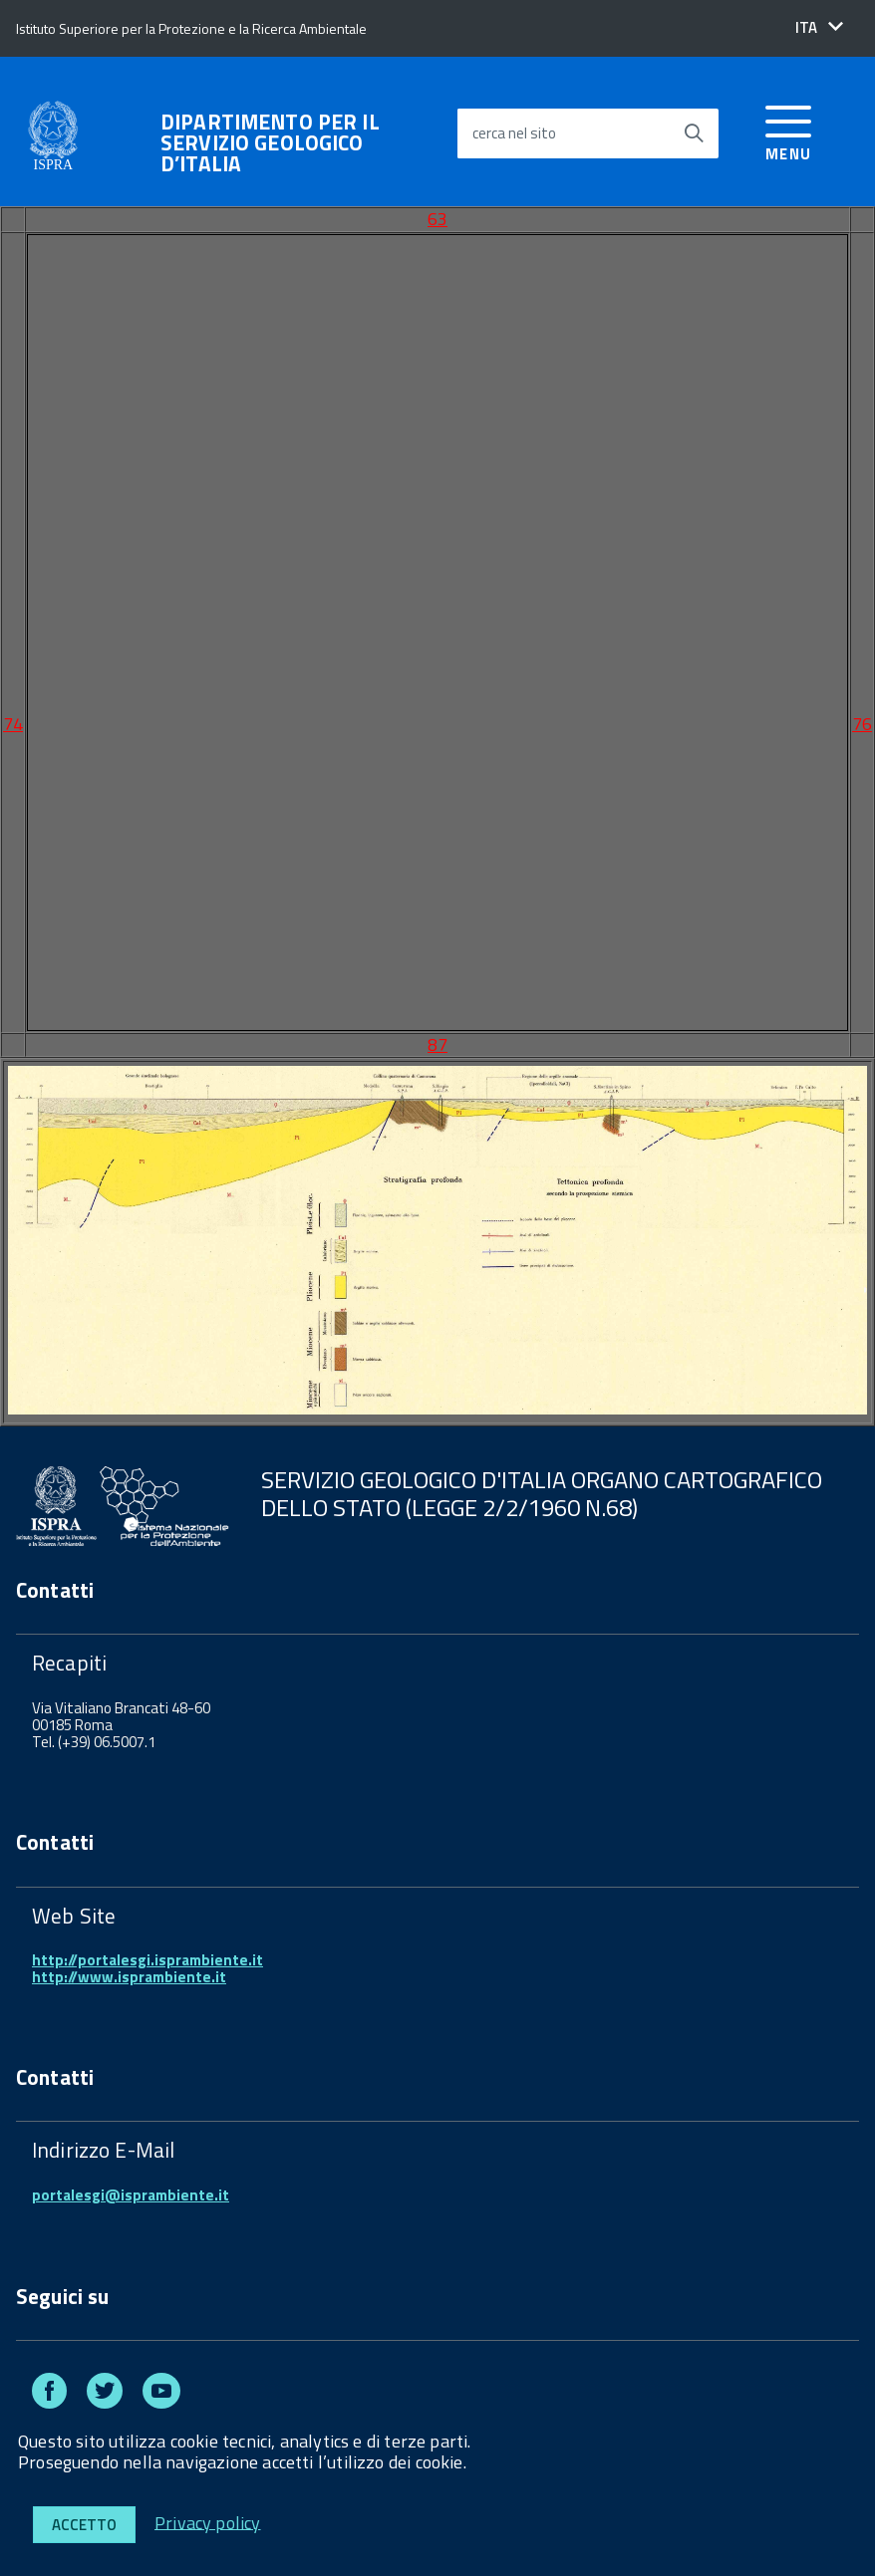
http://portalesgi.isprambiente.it (147, 1959)
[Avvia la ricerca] (694, 133)
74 (13, 723)
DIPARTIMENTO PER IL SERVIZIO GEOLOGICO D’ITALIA (270, 143)
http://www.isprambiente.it (129, 1976)
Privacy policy (207, 2521)
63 (437, 218)
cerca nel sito (514, 133)
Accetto (84, 2524)
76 (862, 723)
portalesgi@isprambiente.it (130, 2195)
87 (437, 1044)
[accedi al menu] (788, 130)
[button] (819, 27)
